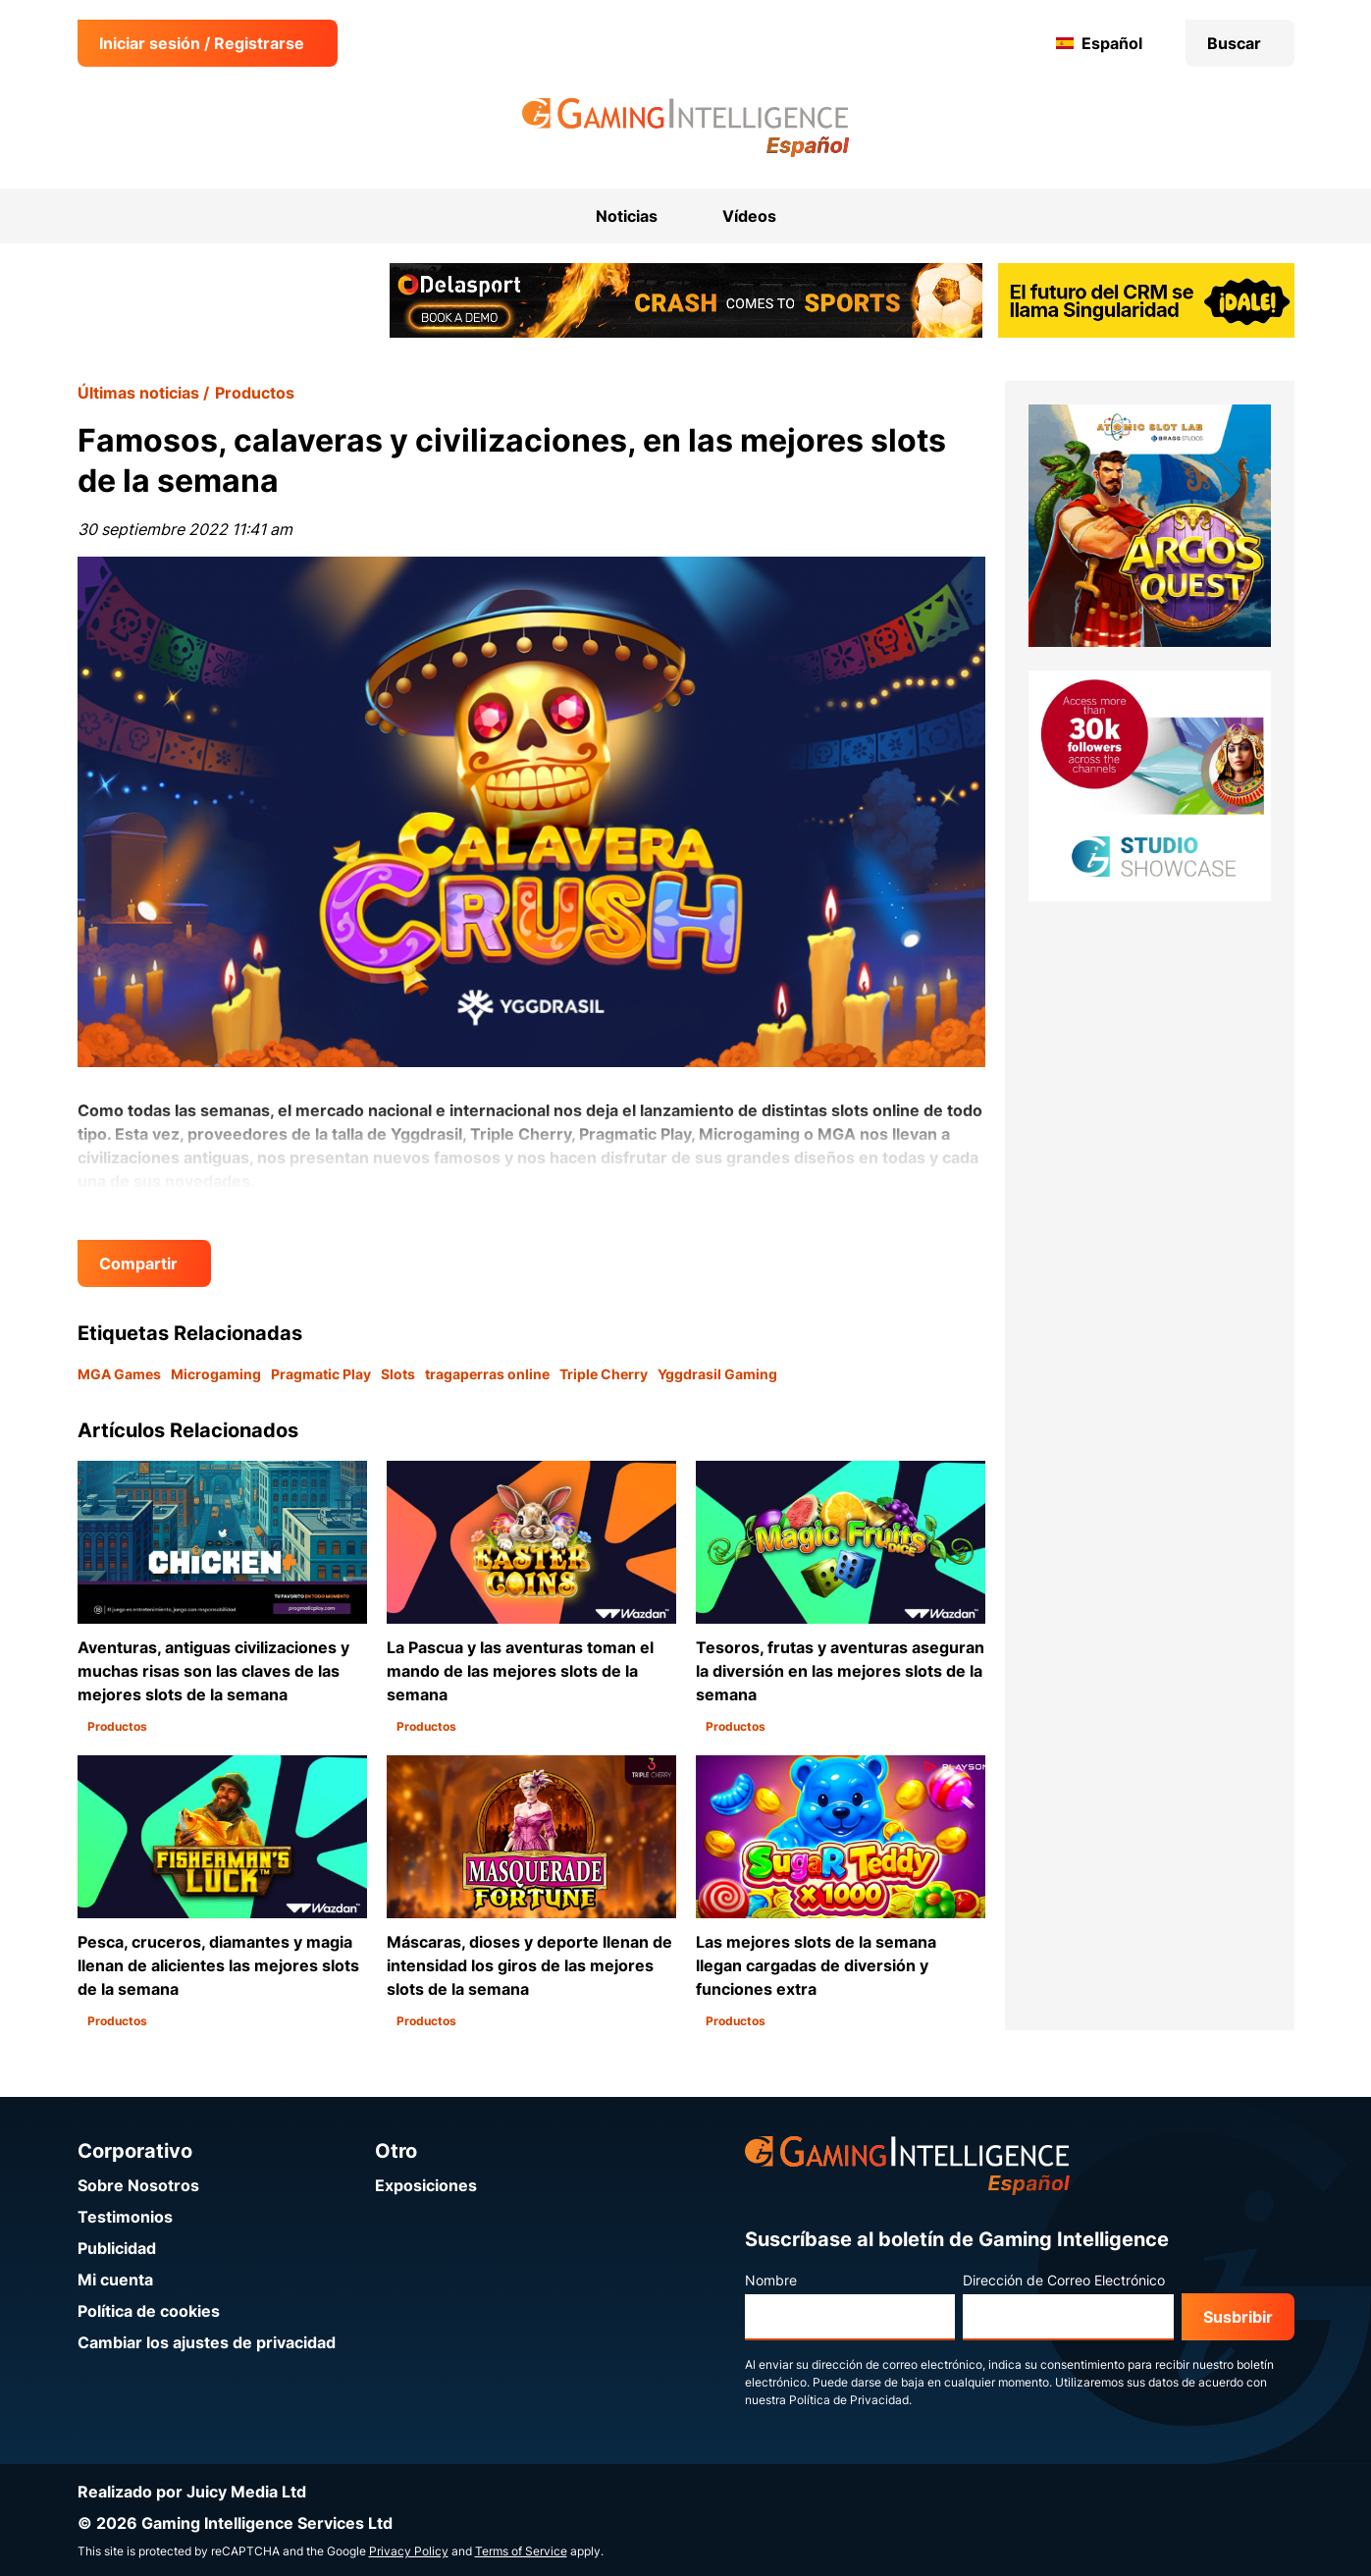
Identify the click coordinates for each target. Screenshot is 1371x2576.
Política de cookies (149, 2311)
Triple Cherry (603, 1374)
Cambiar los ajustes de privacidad (207, 2342)
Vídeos (749, 216)
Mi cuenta (115, 2279)
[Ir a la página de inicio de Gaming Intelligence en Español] (685, 127)
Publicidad (117, 2248)
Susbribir (1238, 2317)
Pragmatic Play (321, 1374)
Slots (398, 1374)
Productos (254, 392)
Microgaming (216, 1374)
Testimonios (125, 2217)
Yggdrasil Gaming (717, 1374)
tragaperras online (487, 1374)
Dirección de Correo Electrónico (1064, 2280)
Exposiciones (426, 2185)
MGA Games (119, 1374)
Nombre (771, 2280)
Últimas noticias (138, 392)
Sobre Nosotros (138, 2185)
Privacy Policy (408, 2551)
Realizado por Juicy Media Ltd (192, 2491)
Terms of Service (521, 2551)
